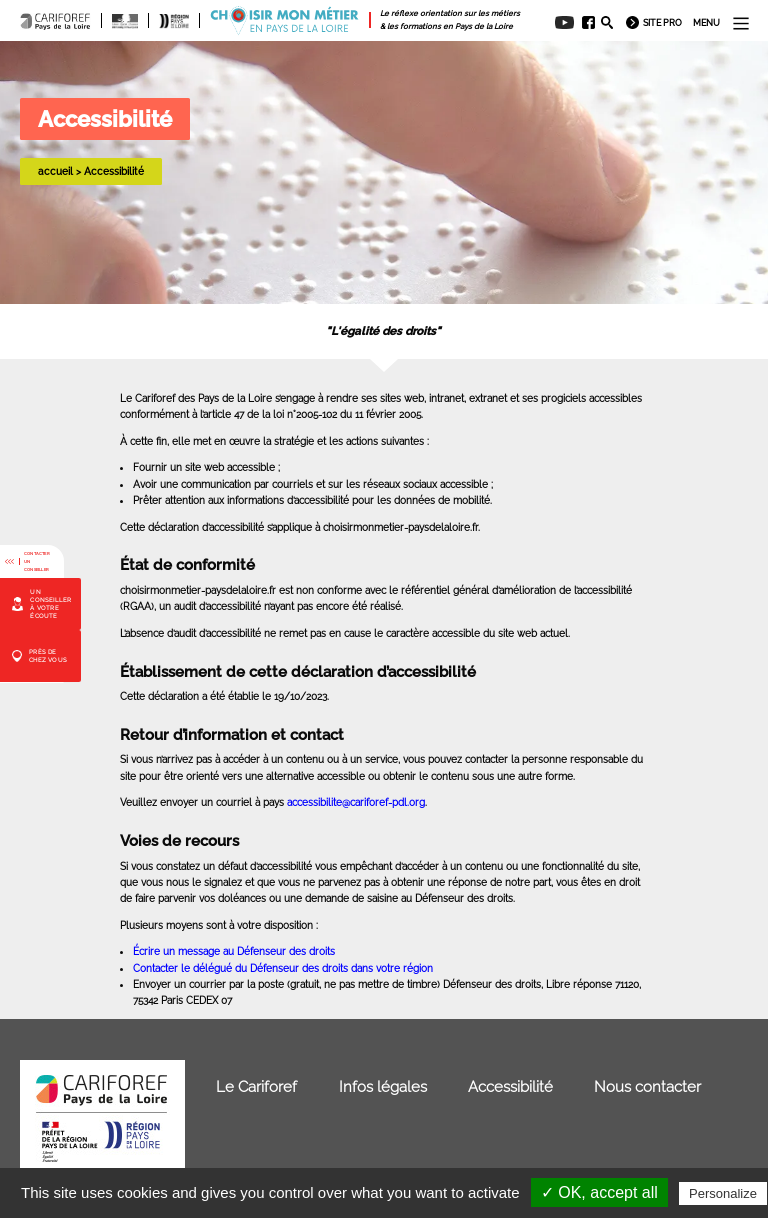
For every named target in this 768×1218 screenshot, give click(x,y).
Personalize (723, 1193)
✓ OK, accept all (599, 1192)
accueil (55, 171)
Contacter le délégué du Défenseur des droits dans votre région (283, 968)
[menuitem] (584, 22)
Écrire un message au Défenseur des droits (234, 951)
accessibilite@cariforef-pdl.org (356, 802)
